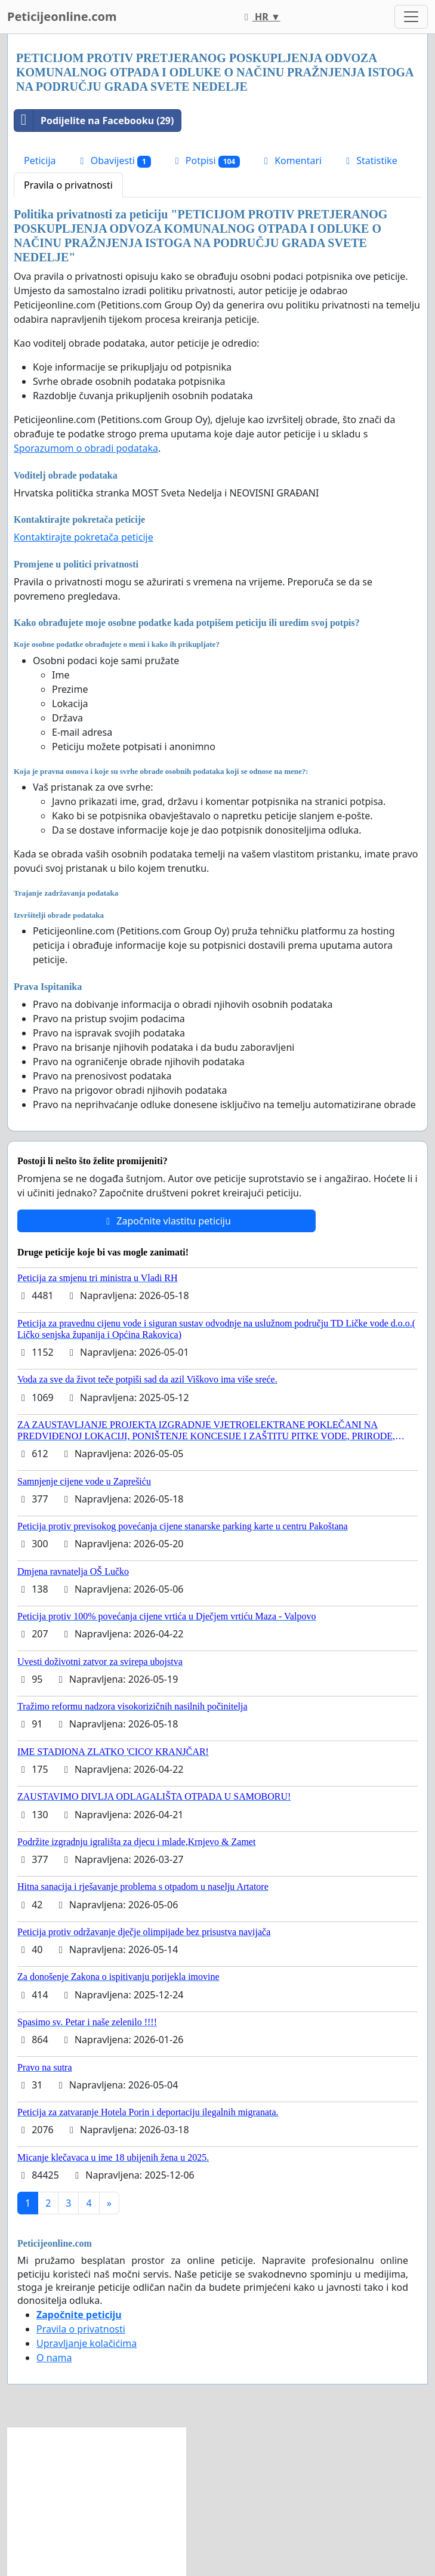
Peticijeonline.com (62, 16)
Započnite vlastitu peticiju (166, 1220)
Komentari (291, 160)
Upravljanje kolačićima (86, 2343)
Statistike (369, 160)
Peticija (40, 160)
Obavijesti (113, 161)
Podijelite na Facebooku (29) (94, 120)
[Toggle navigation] (411, 17)
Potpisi (205, 161)
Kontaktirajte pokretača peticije (83, 537)
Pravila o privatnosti (68, 185)
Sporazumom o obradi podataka (86, 448)
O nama (54, 2357)
